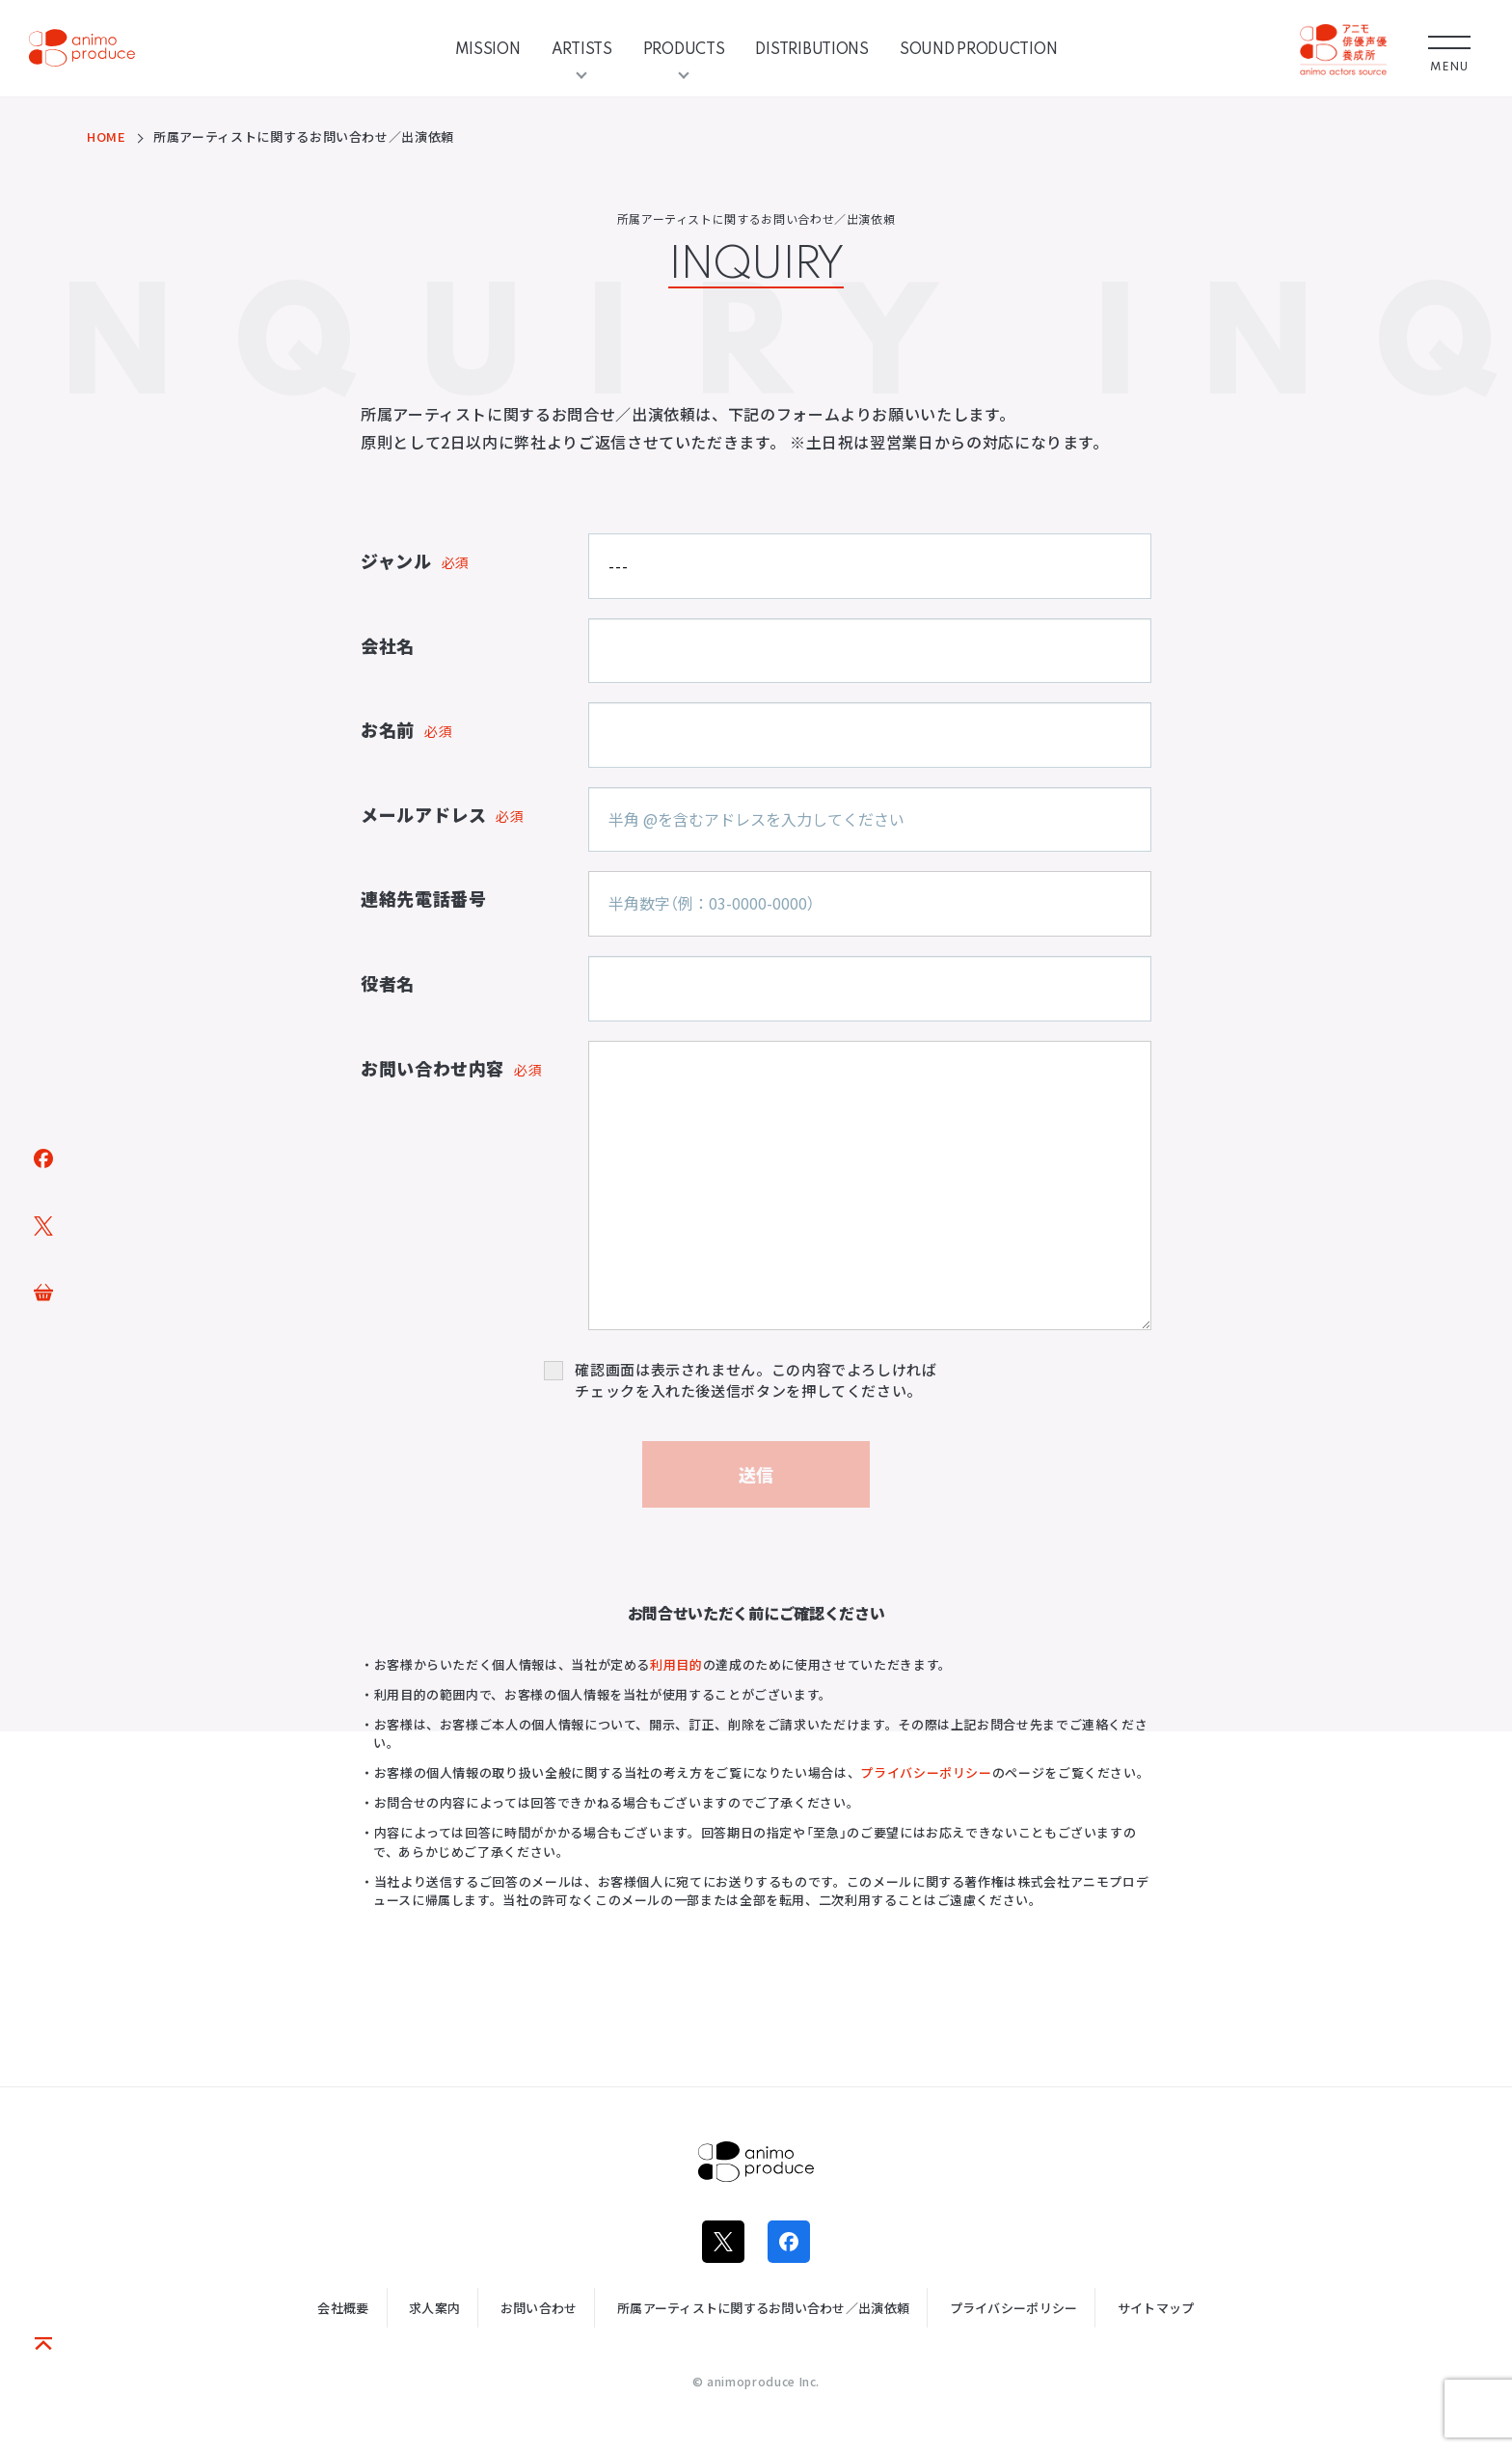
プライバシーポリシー (925, 1772)
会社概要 (342, 2308)
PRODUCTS (684, 48)
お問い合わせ (539, 2308)
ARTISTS (582, 48)
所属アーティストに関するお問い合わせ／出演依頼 (763, 2308)
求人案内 (434, 2308)
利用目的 (676, 1664)
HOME (106, 136)
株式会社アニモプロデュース (756, 2161)
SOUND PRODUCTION (979, 48)
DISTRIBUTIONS (811, 48)
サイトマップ (1156, 2308)
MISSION (488, 48)
